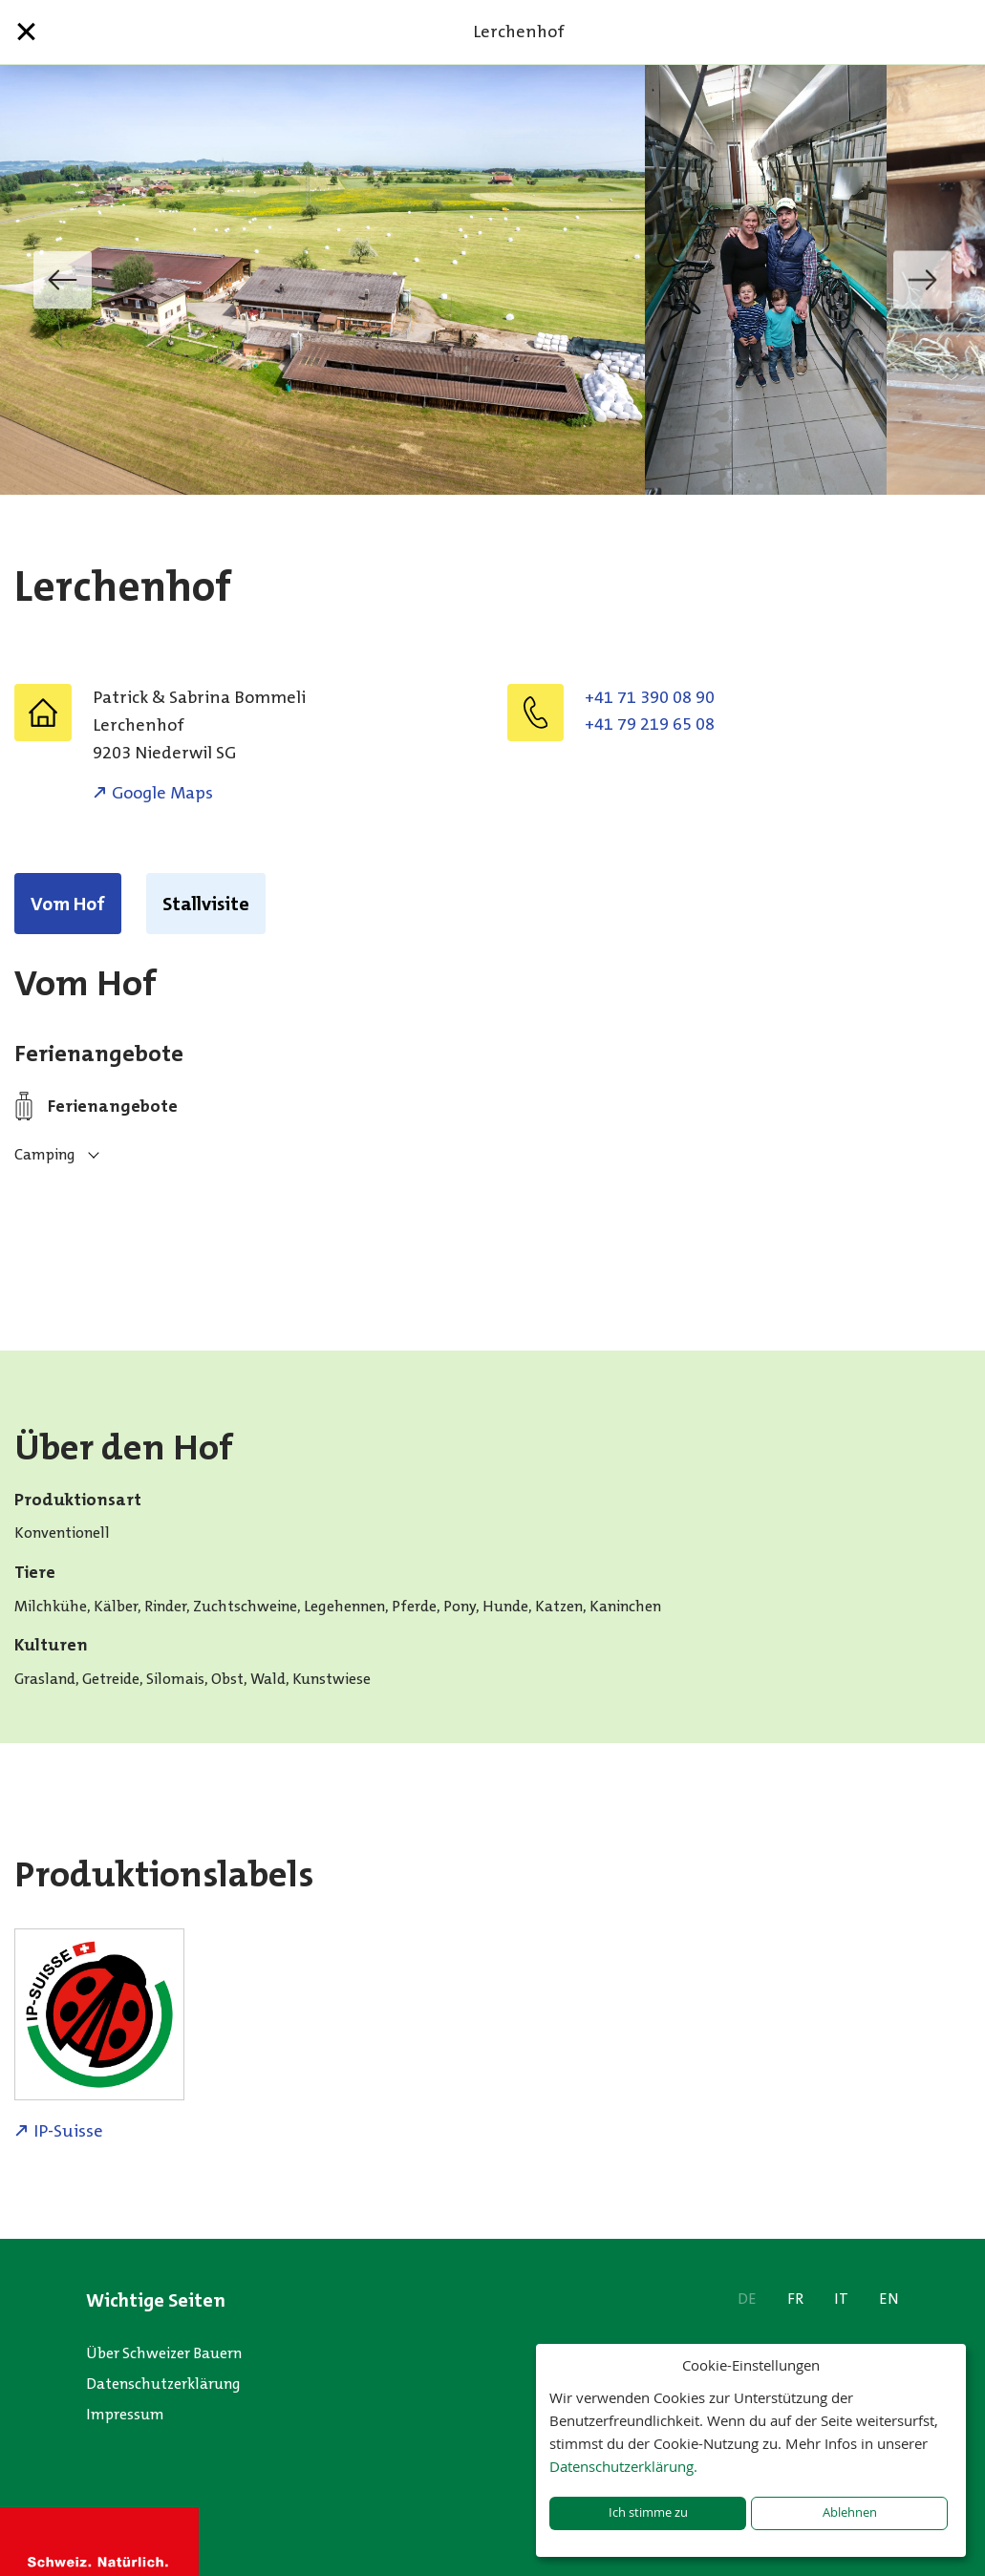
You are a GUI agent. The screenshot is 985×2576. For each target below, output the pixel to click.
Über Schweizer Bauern (164, 2353)
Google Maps (162, 792)
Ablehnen (850, 2512)
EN (889, 2299)
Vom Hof (68, 903)
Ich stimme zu (648, 2512)
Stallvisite (205, 903)
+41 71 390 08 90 (650, 697)
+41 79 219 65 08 (650, 724)
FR (795, 2299)
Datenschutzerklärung (163, 2384)
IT (841, 2299)
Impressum (125, 2414)
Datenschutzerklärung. (623, 2466)
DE (747, 2299)
